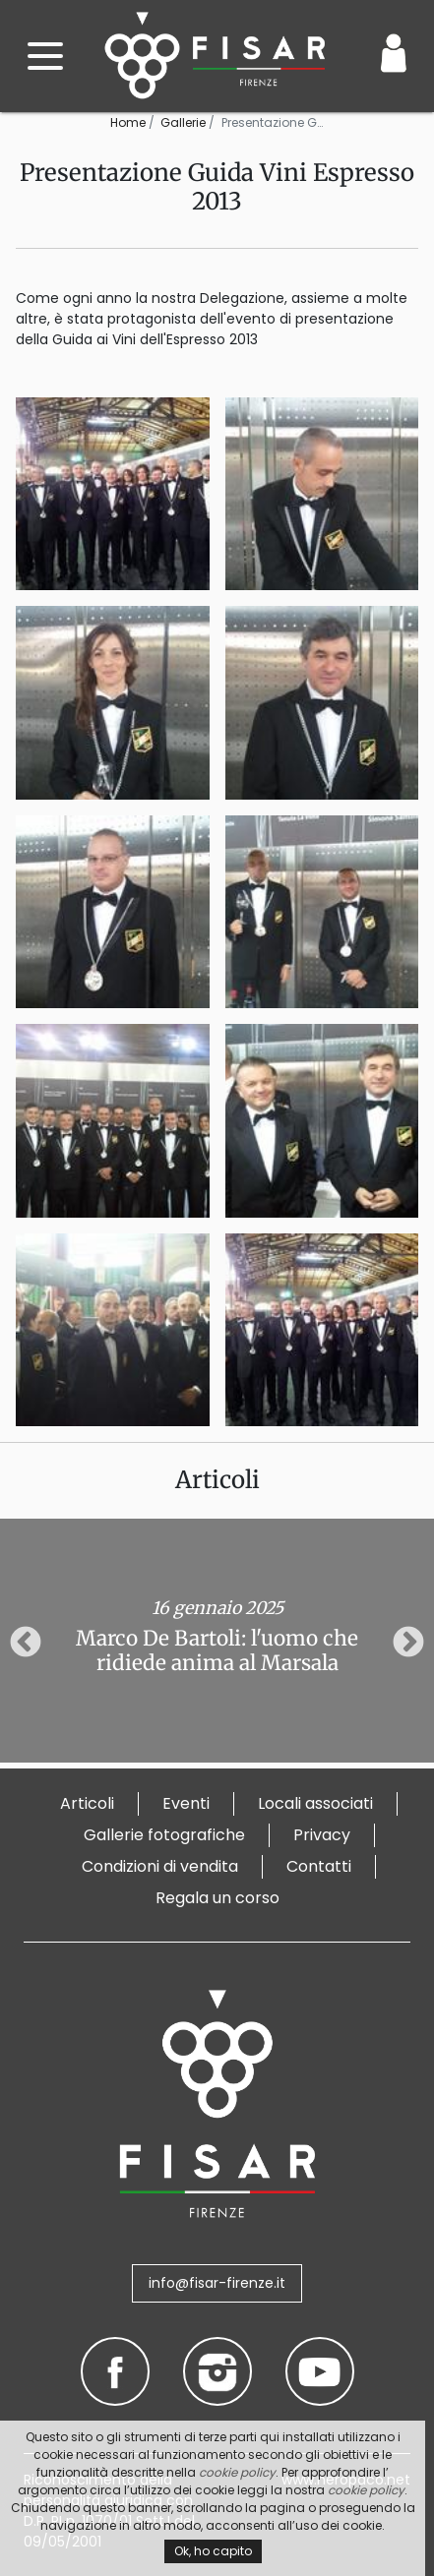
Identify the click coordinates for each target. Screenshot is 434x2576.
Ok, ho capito (213, 2551)
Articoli (87, 1803)
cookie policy (237, 2472)
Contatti (318, 1866)
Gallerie (183, 122)
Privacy (321, 1835)
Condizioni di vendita (160, 1866)
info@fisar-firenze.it (217, 2283)
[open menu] (45, 56)
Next (408, 1643)
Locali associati (315, 1803)
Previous (25, 1643)
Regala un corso (217, 1898)
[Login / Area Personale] (393, 53)
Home (128, 122)
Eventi (186, 1803)
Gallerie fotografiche (164, 1835)
